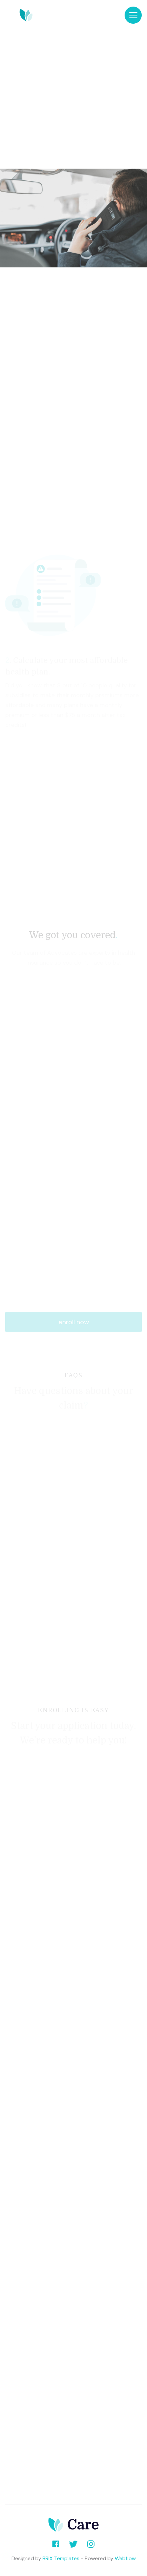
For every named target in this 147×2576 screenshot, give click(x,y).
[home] (65, 15)
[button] (133, 15)
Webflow (125, 2558)
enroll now (73, 1322)
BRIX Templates (61, 2558)
